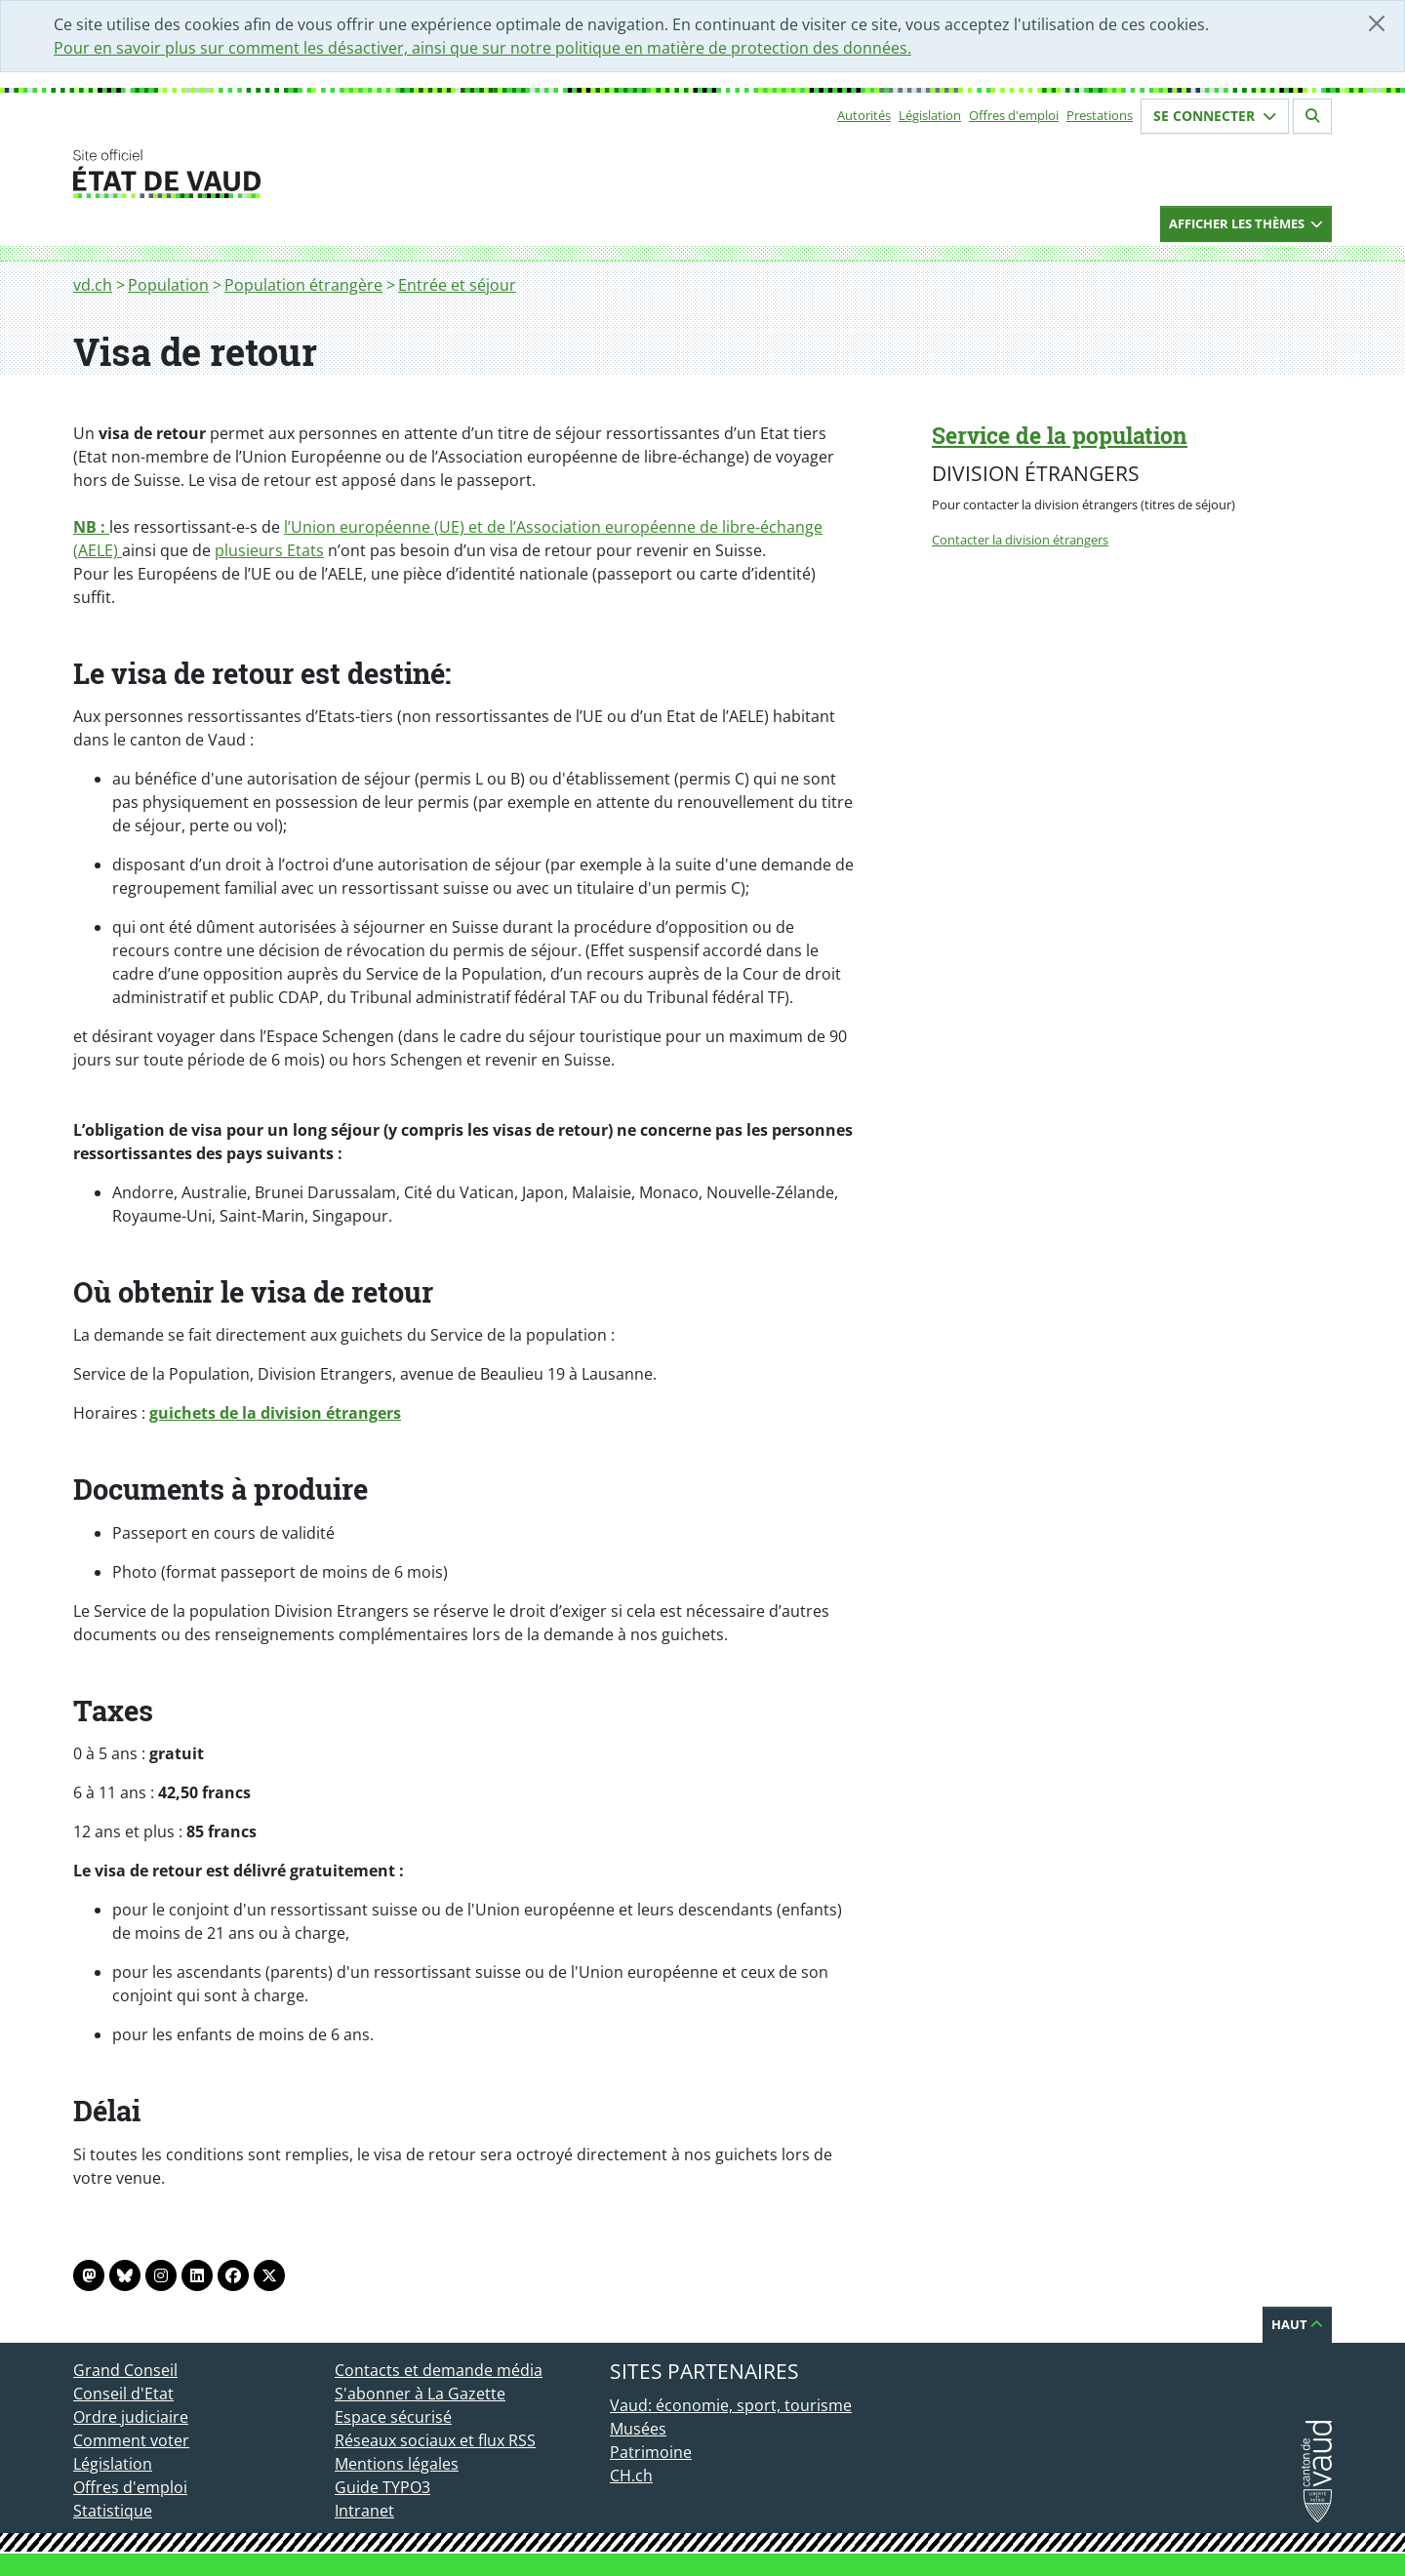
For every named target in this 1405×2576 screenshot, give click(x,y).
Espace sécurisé (393, 2417)
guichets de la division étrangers (275, 1413)
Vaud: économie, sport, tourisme (731, 2405)
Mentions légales (397, 2464)
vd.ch (92, 285)
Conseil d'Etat (123, 2393)
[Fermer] (1376, 23)
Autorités (864, 115)
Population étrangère (303, 285)
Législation (930, 115)
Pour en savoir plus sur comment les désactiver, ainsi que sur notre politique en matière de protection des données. (482, 48)
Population (168, 285)
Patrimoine (651, 2452)
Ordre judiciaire (130, 2417)
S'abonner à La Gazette (420, 2393)
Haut (1297, 2324)
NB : (91, 527)
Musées (638, 2428)
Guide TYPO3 (382, 2487)
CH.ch (631, 2475)
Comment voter (131, 2440)
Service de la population (1059, 435)
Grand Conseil (125, 2370)
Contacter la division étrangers (1020, 539)
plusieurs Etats (269, 550)
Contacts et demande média (438, 2370)
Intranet (364, 2510)
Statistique (112, 2510)
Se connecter (1214, 115)
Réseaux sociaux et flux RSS (435, 2440)
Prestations (1099, 115)
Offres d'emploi (1014, 115)
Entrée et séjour (457, 285)
